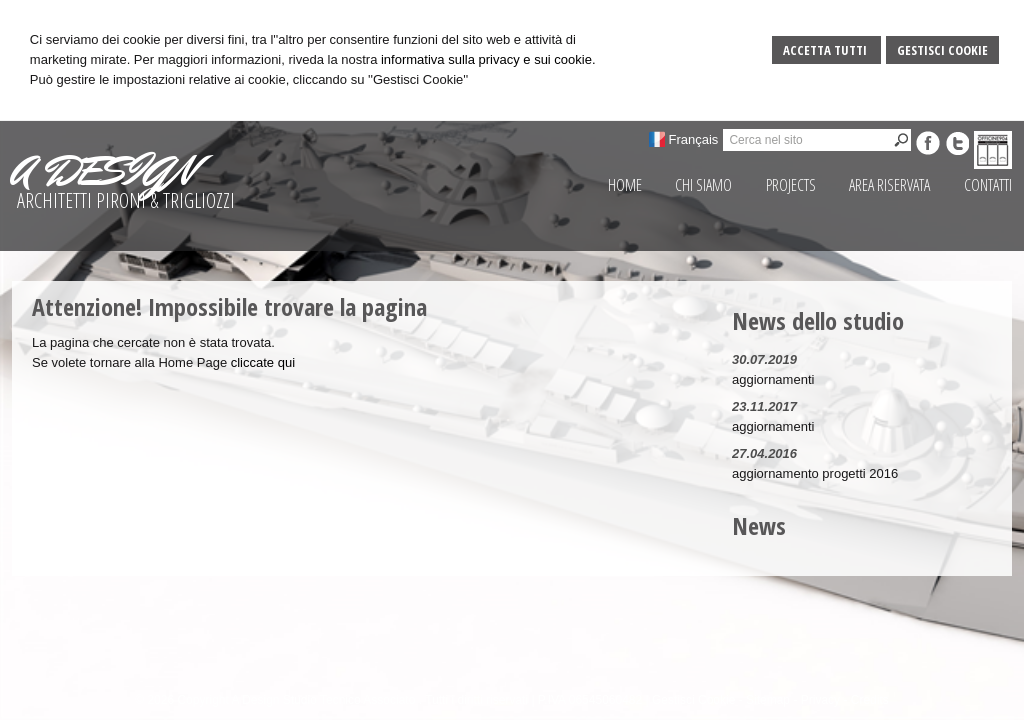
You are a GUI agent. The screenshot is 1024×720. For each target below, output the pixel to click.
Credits (870, 700)
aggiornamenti (773, 379)
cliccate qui (263, 362)
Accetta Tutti (826, 50)
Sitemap (768, 700)
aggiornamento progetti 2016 (815, 473)
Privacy (820, 700)
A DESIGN (103, 171)
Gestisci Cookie (942, 50)
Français (694, 139)
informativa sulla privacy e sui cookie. (488, 59)
